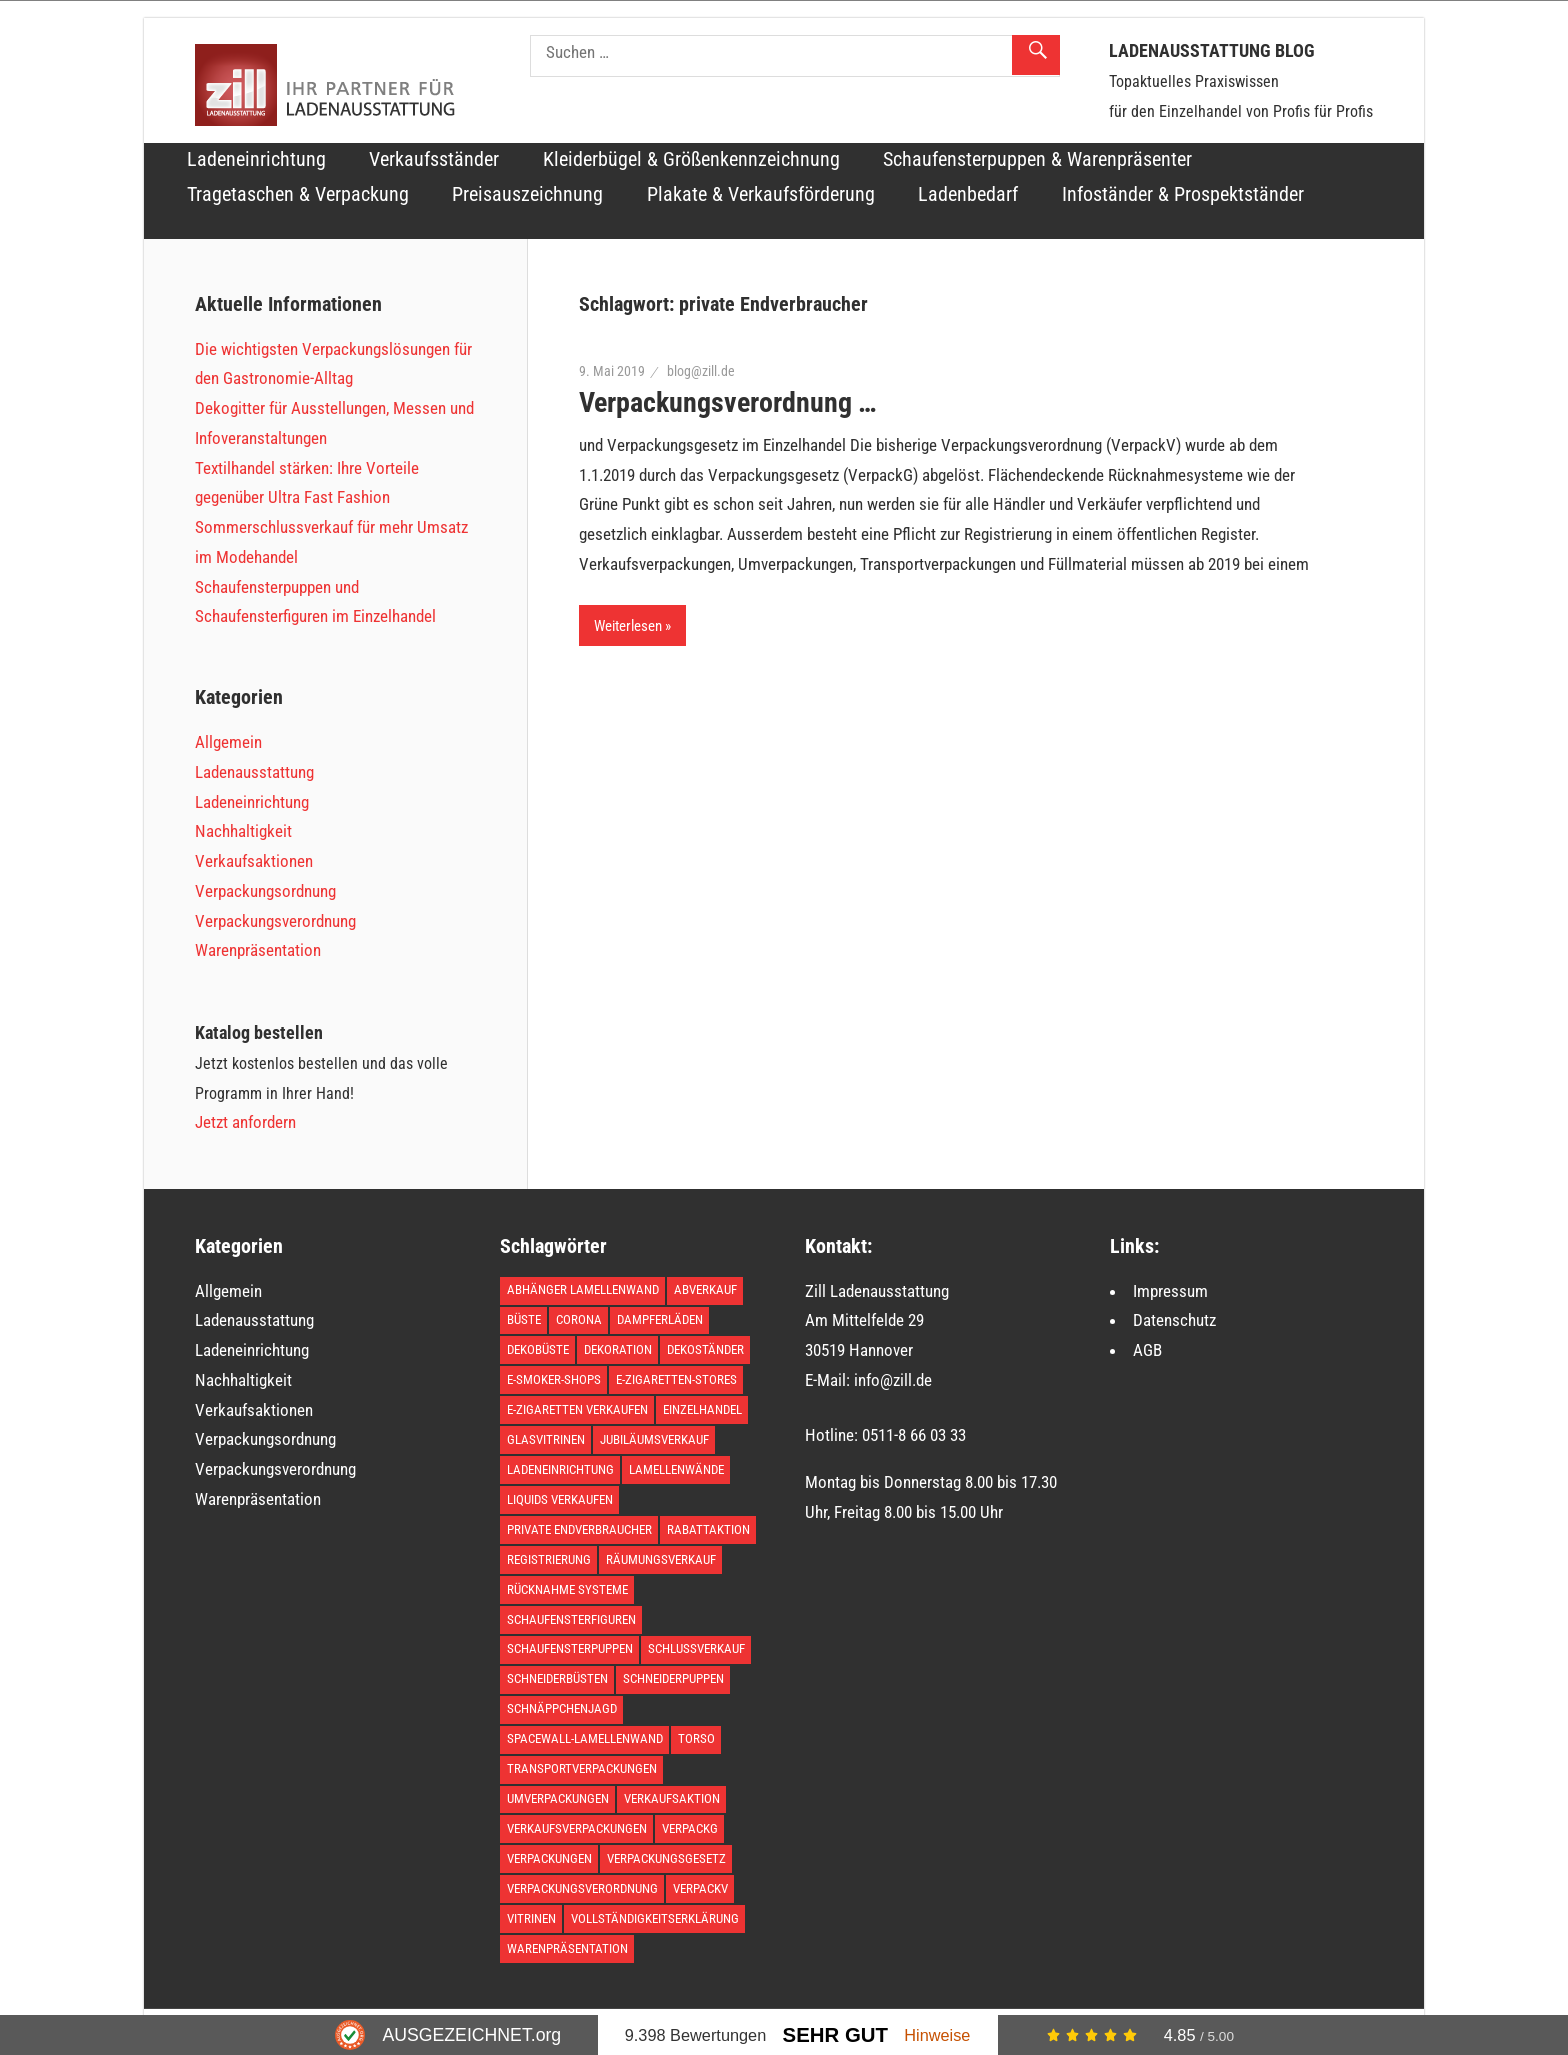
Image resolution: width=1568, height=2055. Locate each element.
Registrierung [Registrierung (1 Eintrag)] (549, 1559)
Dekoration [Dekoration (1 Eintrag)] (618, 1349)
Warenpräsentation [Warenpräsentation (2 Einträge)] (567, 1948)
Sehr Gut (835, 2035)
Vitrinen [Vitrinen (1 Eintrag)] (531, 1918)
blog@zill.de (701, 371)
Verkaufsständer (434, 159)
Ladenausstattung (254, 772)
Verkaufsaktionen (254, 861)
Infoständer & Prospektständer (1183, 194)
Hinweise (937, 2035)
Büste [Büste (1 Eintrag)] (524, 1319)
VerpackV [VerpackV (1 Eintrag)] (700, 1888)
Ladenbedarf (968, 194)
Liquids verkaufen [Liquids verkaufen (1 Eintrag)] (560, 1499)
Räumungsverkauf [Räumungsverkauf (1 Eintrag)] (661, 1559)
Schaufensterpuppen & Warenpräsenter (1037, 159)
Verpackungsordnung (265, 891)
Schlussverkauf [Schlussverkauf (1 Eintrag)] (696, 1648)
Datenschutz (1174, 1320)
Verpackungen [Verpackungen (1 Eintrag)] (549, 1858)
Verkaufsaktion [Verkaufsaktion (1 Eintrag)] (672, 1798)
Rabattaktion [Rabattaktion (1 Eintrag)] (708, 1529)
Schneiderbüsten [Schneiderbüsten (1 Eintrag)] (557, 1678)
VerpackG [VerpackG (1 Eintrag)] (690, 1828)
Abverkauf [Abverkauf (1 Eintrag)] (705, 1289)
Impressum (1170, 1291)
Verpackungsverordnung (275, 921)
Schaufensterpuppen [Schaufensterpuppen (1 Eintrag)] (570, 1648)
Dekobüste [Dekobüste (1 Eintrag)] (538, 1349)
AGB (1147, 1350)
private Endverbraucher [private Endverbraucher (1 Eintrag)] (579, 1529)
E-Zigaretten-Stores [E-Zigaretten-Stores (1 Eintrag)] (676, 1379)
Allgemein (228, 742)
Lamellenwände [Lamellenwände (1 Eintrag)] (676, 1469)
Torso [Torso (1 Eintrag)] (696, 1738)
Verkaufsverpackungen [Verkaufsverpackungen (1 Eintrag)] (577, 1828)
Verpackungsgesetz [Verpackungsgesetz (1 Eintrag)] (666, 1858)
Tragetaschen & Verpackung (298, 194)
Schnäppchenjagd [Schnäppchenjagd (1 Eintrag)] (562, 1708)
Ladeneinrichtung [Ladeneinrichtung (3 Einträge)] (560, 1469)
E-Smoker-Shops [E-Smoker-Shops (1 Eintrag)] (554, 1379)
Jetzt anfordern (245, 1122)
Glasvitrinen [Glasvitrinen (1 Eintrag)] (546, 1439)
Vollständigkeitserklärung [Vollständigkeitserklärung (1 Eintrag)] (655, 1918)
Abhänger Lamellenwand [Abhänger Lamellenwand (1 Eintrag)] (583, 1289)
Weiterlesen (628, 626)
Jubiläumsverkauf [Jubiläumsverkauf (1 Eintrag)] (654, 1439)
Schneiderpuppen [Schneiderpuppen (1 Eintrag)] (673, 1678)
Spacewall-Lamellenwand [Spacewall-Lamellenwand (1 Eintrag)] (585, 1738)
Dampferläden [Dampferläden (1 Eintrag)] (660, 1319)
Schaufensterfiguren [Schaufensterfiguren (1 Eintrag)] (571, 1619)
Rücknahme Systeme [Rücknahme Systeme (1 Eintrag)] (567, 1589)
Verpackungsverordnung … (728, 402)
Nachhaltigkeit (243, 831)
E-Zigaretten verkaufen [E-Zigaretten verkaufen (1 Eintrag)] (577, 1409)
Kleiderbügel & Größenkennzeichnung (691, 159)
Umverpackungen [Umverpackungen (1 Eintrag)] (558, 1798)
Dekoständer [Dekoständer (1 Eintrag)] (705, 1349)
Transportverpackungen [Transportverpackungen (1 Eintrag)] (582, 1768)
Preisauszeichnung (527, 194)
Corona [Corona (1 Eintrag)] (579, 1319)
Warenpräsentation (258, 950)
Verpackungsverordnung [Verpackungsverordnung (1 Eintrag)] (582, 1888)
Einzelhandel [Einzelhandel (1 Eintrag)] (702, 1409)
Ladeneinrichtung (256, 159)
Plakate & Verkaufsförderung (761, 194)
